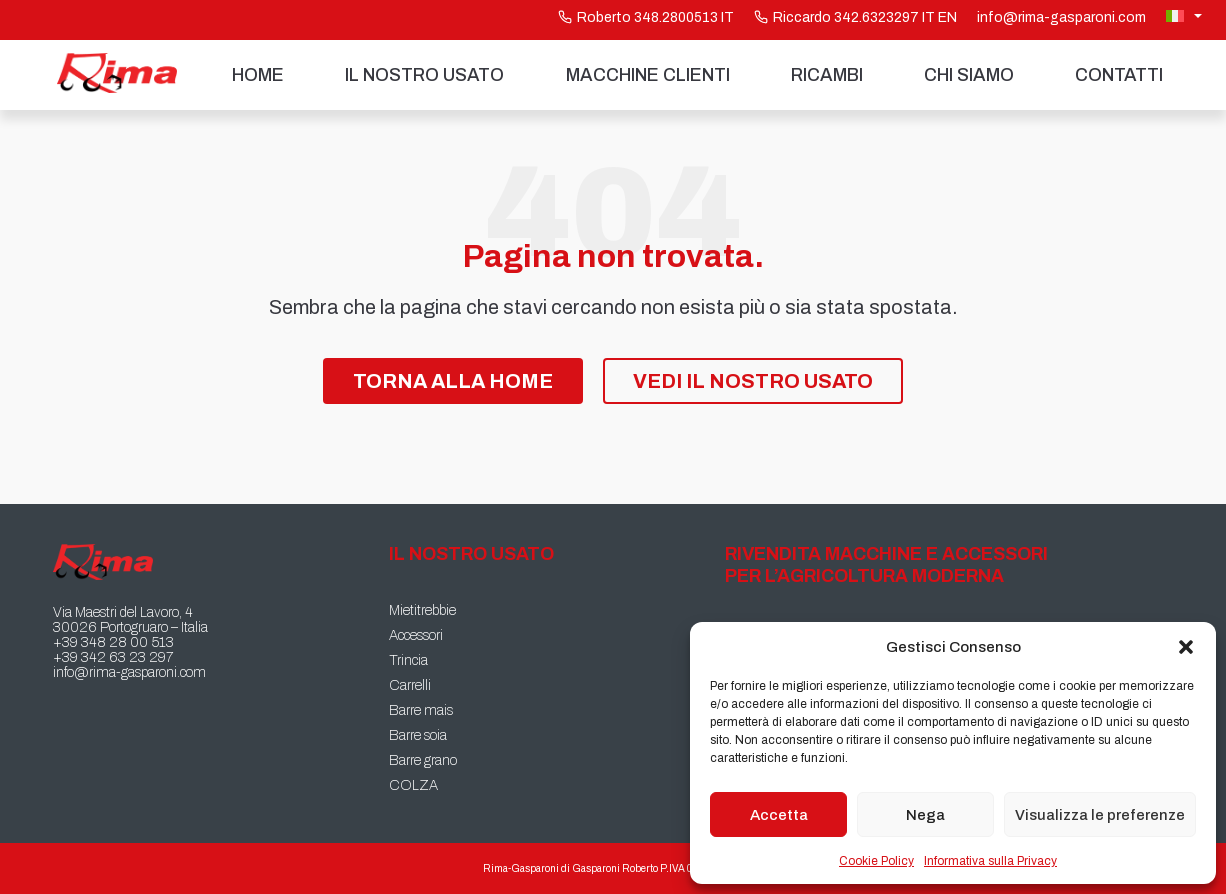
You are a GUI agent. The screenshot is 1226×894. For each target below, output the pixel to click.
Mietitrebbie (422, 610)
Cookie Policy (876, 861)
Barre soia (418, 735)
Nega (925, 815)
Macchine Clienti (648, 75)
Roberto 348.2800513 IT (646, 17)
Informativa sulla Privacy (990, 861)
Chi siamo (969, 75)
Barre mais (421, 710)
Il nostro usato (424, 75)
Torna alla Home (453, 381)
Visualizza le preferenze (1100, 815)
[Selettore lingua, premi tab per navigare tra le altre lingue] (1186, 16)
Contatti (1119, 75)
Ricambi (827, 75)
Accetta (779, 815)
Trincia (408, 660)
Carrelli (410, 685)
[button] (1186, 647)
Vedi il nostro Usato (753, 381)
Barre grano (423, 760)
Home (258, 75)
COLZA (413, 785)
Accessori (416, 635)
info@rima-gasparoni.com (1061, 17)
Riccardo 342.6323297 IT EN (855, 17)
